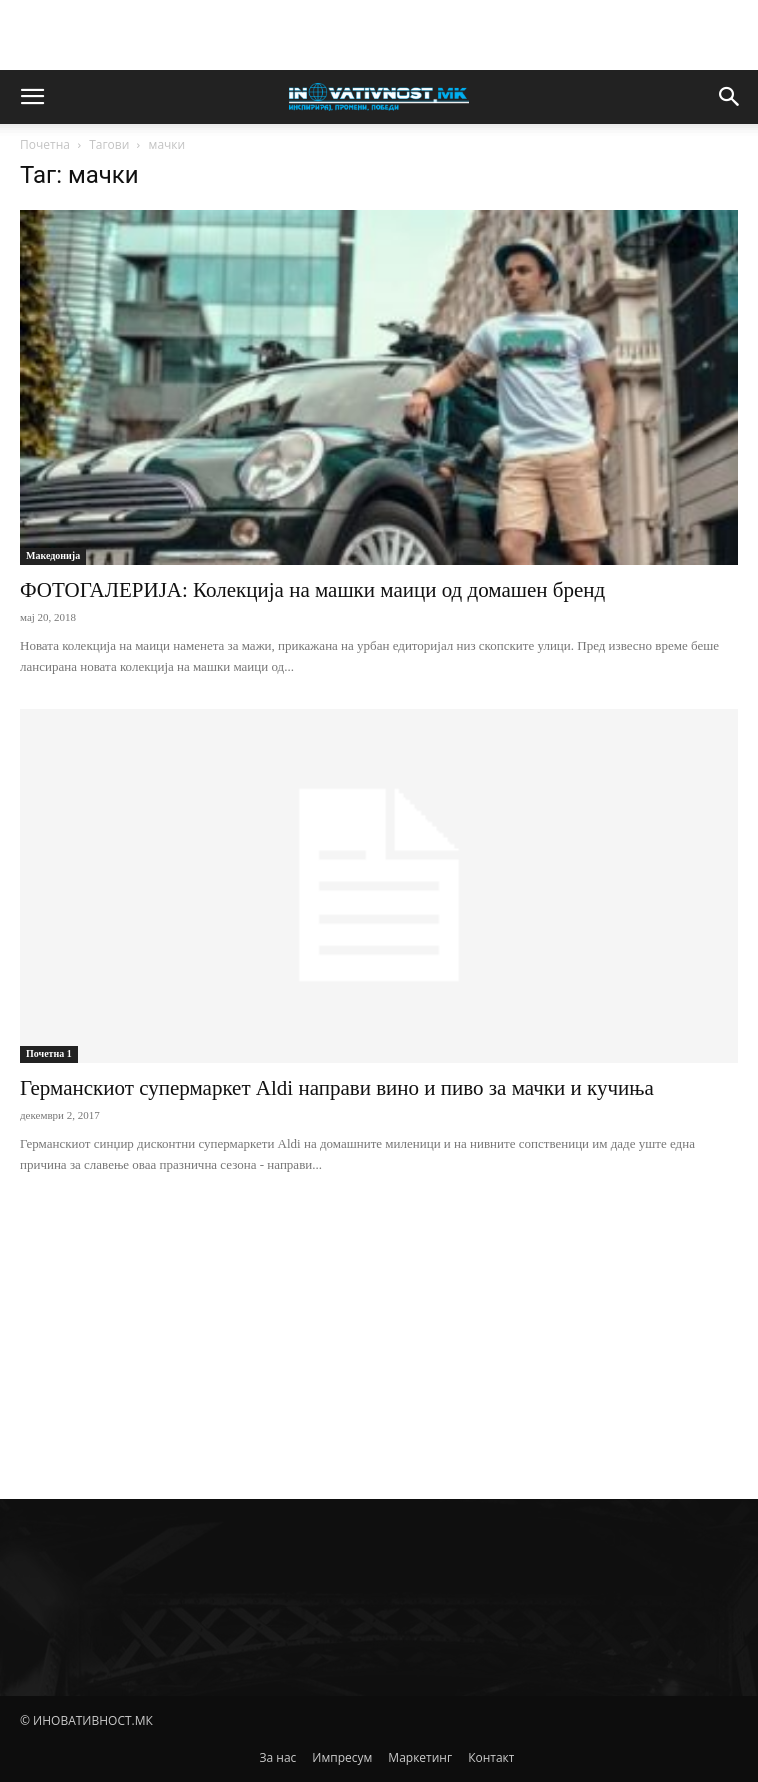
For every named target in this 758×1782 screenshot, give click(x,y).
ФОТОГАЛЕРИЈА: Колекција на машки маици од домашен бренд (312, 590)
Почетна (45, 144)
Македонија (53, 555)
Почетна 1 (49, 1053)
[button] (32, 97)
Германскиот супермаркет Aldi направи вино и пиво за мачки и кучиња (337, 1088)
